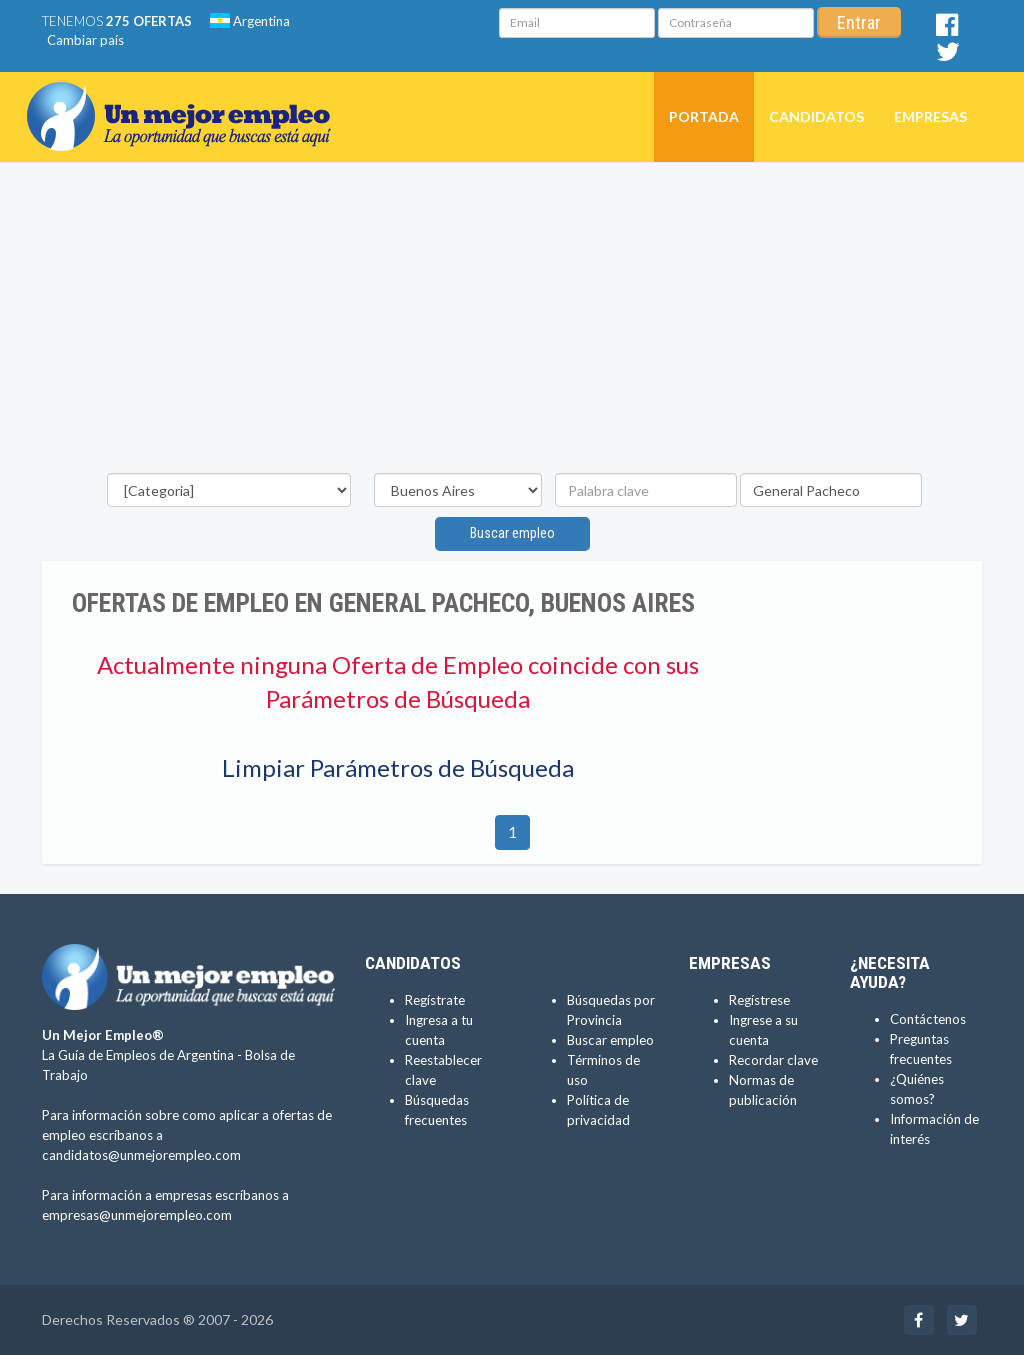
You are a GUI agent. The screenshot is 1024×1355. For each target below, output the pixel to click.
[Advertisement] (512, 323)
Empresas (930, 116)
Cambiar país (85, 40)
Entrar (859, 22)
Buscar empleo (512, 533)
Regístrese (759, 1000)
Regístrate (435, 1000)
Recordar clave (773, 1060)
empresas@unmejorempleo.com (137, 1215)
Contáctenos (928, 1019)
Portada (704, 116)
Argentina (250, 21)
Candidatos (816, 116)
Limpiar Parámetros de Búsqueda (398, 767)
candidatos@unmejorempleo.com (141, 1155)
